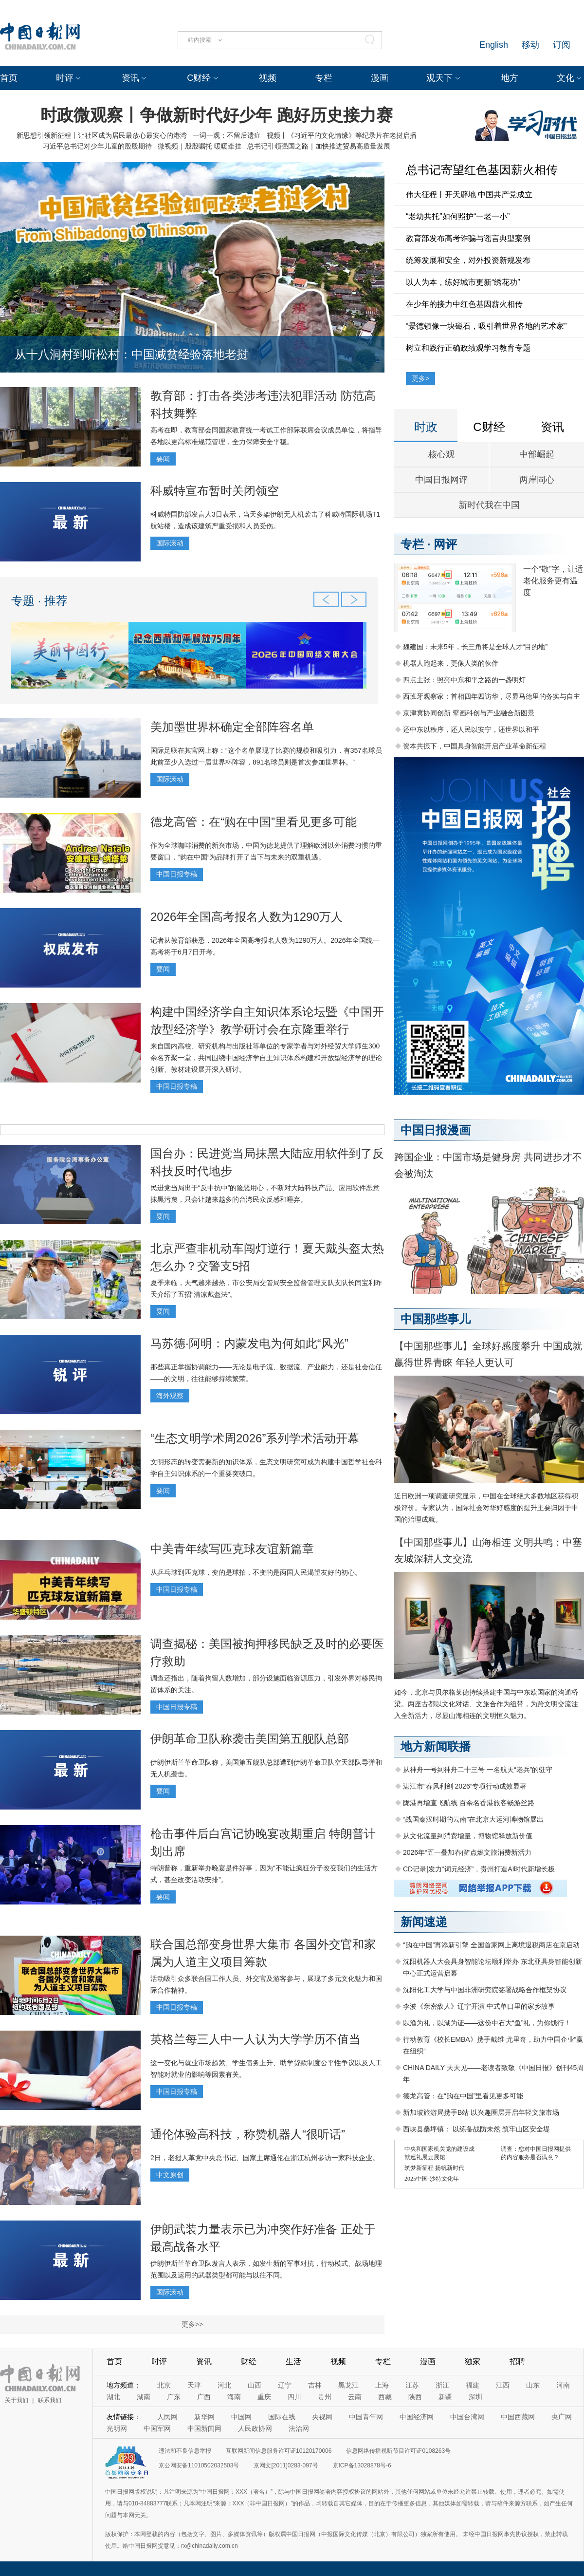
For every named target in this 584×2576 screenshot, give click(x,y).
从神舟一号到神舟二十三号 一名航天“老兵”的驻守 (477, 1769)
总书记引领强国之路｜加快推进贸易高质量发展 (318, 146)
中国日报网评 (441, 480)
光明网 (117, 2428)
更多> (420, 378)
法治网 (299, 2428)
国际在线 (281, 2417)
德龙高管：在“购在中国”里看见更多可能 (253, 821)
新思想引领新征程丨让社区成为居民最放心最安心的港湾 (102, 135)
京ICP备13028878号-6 (362, 2465)
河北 (224, 2385)
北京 (164, 2385)
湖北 (113, 2397)
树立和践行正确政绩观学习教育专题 (468, 348)
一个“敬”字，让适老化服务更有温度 (553, 581)
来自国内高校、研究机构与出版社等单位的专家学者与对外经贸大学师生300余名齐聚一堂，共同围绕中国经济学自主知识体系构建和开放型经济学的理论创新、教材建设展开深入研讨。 (266, 1057)
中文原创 (169, 2175)
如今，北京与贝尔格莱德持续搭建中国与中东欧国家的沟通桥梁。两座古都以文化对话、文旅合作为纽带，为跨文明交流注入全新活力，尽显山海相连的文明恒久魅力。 (486, 1703)
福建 (472, 2385)
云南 (355, 2397)
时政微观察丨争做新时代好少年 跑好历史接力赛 (216, 115)
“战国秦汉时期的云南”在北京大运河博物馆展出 (473, 1819)
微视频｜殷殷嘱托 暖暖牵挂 (199, 146)
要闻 (163, 459)
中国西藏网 (518, 2417)
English (493, 45)
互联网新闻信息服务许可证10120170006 (278, 2450)
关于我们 (16, 2400)
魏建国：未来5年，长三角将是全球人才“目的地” (475, 647)
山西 (254, 2385)
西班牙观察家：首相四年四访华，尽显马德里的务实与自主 (491, 696)
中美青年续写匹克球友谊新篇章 (232, 1548)
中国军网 (157, 2428)
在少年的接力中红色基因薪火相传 (464, 304)
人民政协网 (255, 2428)
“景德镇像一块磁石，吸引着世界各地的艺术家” (486, 326)
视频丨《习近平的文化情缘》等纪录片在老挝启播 (342, 135)
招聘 (517, 2361)
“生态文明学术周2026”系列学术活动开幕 (254, 1438)
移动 (530, 45)
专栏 (323, 78)
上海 (382, 2385)
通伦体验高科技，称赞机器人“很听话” (247, 2134)
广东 (174, 2397)
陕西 (415, 2397)
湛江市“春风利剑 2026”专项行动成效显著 (465, 1786)
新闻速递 (424, 1921)
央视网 (322, 2417)
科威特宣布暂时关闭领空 (214, 490)
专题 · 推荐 (39, 600)
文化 (565, 78)
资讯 (130, 78)
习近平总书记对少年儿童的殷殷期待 (97, 146)
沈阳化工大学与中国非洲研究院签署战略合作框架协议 (484, 1990)
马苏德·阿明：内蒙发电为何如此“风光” (249, 1343)
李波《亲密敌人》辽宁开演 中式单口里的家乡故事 (479, 2006)
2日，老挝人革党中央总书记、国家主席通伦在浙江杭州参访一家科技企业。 (264, 2158)
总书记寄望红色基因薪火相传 (482, 169)
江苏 (412, 2385)
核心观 (441, 454)
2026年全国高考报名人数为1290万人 (246, 916)
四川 (294, 2397)
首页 (9, 78)
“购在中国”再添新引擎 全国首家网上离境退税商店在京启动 (491, 1945)
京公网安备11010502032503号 (199, 2465)
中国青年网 (366, 2417)
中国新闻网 (204, 2428)
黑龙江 (348, 2385)
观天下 (439, 78)
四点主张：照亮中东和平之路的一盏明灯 (464, 680)
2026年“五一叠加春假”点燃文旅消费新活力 (467, 1852)
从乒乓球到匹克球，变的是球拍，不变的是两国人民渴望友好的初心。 (256, 1572)
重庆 (264, 2397)
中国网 (241, 2417)
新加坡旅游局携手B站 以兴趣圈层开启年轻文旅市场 (481, 2112)
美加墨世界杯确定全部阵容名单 (232, 726)
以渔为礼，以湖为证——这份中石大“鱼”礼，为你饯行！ (487, 2023)
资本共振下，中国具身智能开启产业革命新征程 (474, 746)
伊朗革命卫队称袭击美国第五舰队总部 (249, 1738)
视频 (267, 78)
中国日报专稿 (176, 874)
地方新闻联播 (436, 1746)
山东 (533, 2385)
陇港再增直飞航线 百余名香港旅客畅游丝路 (468, 1803)
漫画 (379, 78)
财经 (248, 2361)
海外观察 (169, 1396)
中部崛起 (536, 454)
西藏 (385, 2397)
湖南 (143, 2397)
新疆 (445, 2397)
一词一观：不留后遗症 (227, 135)
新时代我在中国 (489, 505)
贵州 (324, 2397)
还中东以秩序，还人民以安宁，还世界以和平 (471, 729)
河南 (563, 2385)
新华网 (204, 2417)
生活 (293, 2361)
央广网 (561, 2417)
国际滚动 (169, 543)
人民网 (167, 2417)
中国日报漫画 (436, 1130)
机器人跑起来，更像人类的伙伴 (450, 663)
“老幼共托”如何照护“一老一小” (458, 216)
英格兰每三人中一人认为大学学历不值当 (255, 2039)
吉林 (315, 2385)
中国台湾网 (467, 2417)
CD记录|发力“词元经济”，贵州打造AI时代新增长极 (479, 1869)
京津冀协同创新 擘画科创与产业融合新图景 (468, 713)
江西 (503, 2385)
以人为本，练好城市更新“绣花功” (463, 282)
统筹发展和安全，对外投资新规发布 (468, 260)
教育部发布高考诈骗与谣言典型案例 (468, 238)
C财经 (199, 78)
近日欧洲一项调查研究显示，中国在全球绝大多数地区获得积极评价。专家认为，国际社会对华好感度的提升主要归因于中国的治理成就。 (486, 1507)
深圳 (475, 2397)
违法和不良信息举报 (185, 2450)
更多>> (192, 2324)
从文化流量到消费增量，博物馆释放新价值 (467, 1836)
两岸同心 (536, 480)
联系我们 (49, 2400)
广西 (204, 2397)
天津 (194, 2385)
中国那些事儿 (436, 1318)
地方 (509, 78)
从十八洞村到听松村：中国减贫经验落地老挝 (131, 354)
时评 (64, 78)
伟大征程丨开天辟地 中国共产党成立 (469, 194)
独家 (472, 2361)
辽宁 (285, 2385)
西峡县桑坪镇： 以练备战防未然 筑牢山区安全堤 (476, 2129)
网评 (445, 544)
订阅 (561, 45)
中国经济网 (417, 2417)
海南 (234, 2397)
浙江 (442, 2385)
